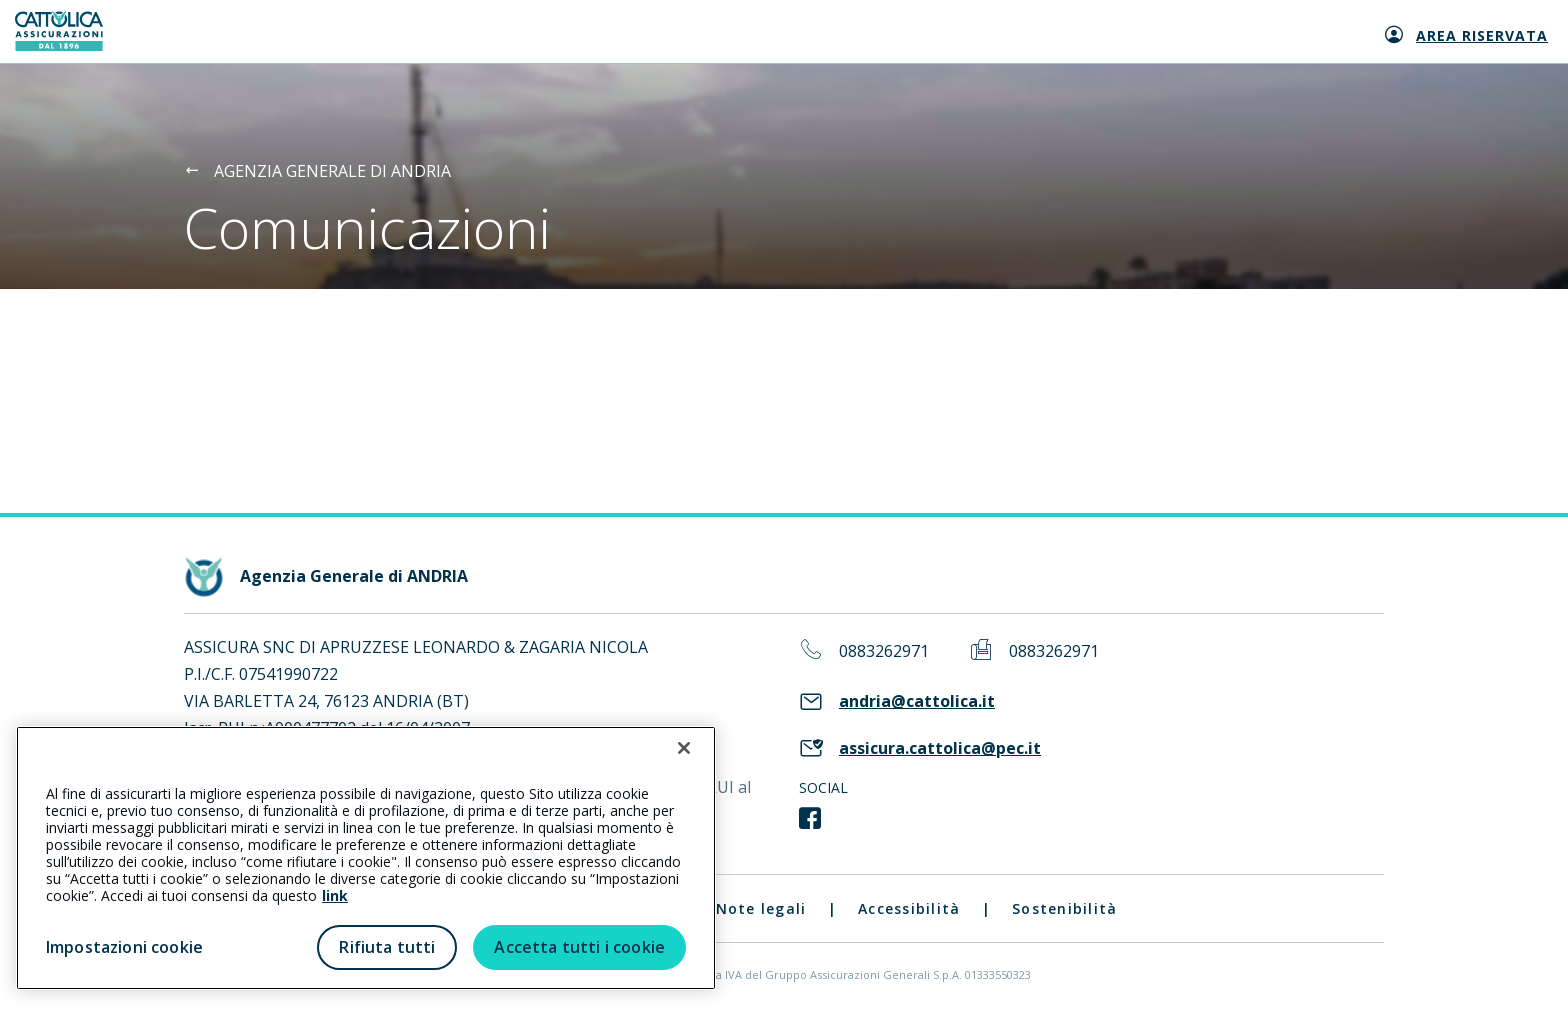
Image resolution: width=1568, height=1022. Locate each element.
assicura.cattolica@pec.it (940, 748)
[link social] (810, 819)
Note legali (761, 908)
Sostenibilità (1064, 908)
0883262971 (884, 651)
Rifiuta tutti (387, 947)
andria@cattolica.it (917, 701)
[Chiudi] (684, 748)
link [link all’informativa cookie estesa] (335, 895)
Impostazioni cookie (124, 947)
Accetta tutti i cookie (579, 947)
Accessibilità (909, 908)
